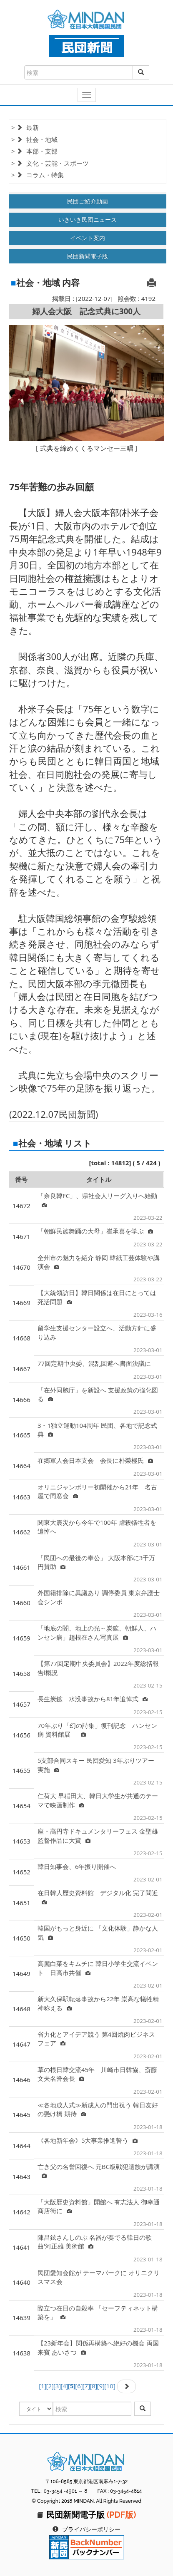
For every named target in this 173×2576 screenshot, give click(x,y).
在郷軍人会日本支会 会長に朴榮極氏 (95, 1460)
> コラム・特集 (37, 175)
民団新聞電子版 (87, 256)
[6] (79, 2386)
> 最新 (25, 127)
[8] (93, 2386)
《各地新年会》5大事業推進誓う (88, 2140)
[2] (50, 2386)
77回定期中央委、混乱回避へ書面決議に (94, 1363)
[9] (100, 2386)
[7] (86, 2386)
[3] (57, 2386)
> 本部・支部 (34, 151)
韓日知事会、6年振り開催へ (77, 1866)
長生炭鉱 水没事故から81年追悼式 (93, 1699)
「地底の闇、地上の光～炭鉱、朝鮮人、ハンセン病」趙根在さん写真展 (97, 1632)
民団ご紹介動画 (87, 201)
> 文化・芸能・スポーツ (50, 163)
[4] (64, 2386)
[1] (42, 2386)
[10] (109, 2386)
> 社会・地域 (34, 139)
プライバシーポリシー (91, 2529)
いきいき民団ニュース (87, 219)
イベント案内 (87, 238)
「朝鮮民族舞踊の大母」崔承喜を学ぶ (95, 1231)
